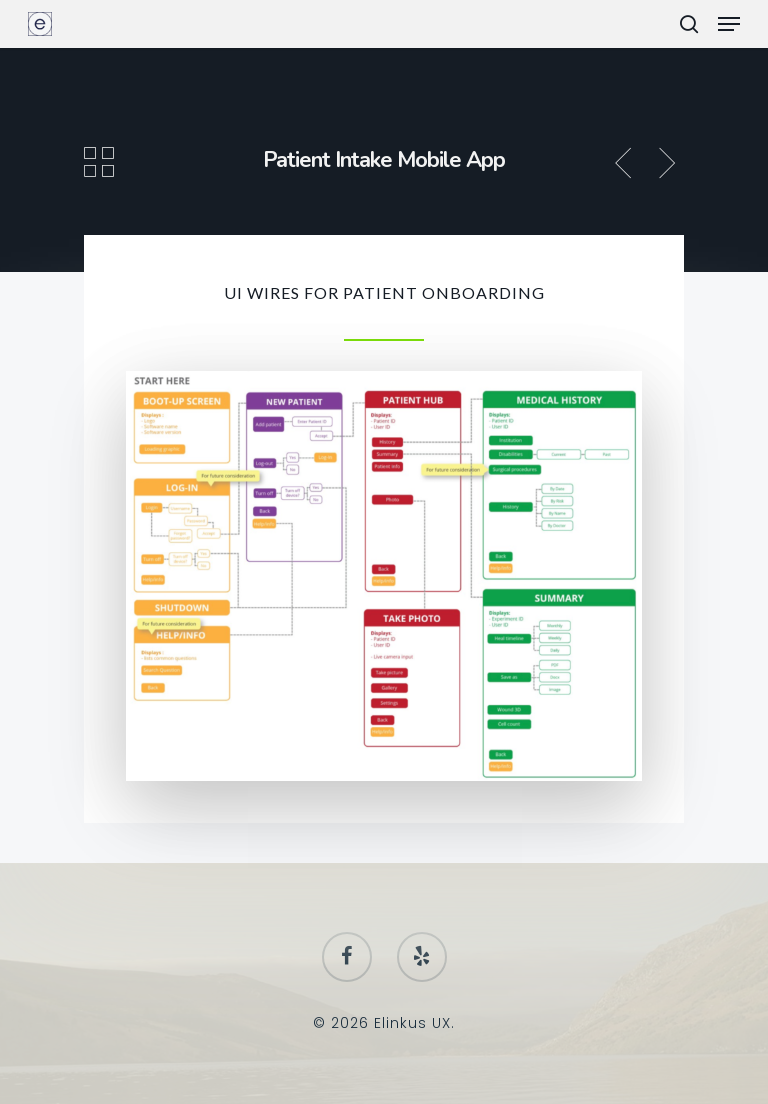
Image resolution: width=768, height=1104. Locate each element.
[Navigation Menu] (729, 24)
